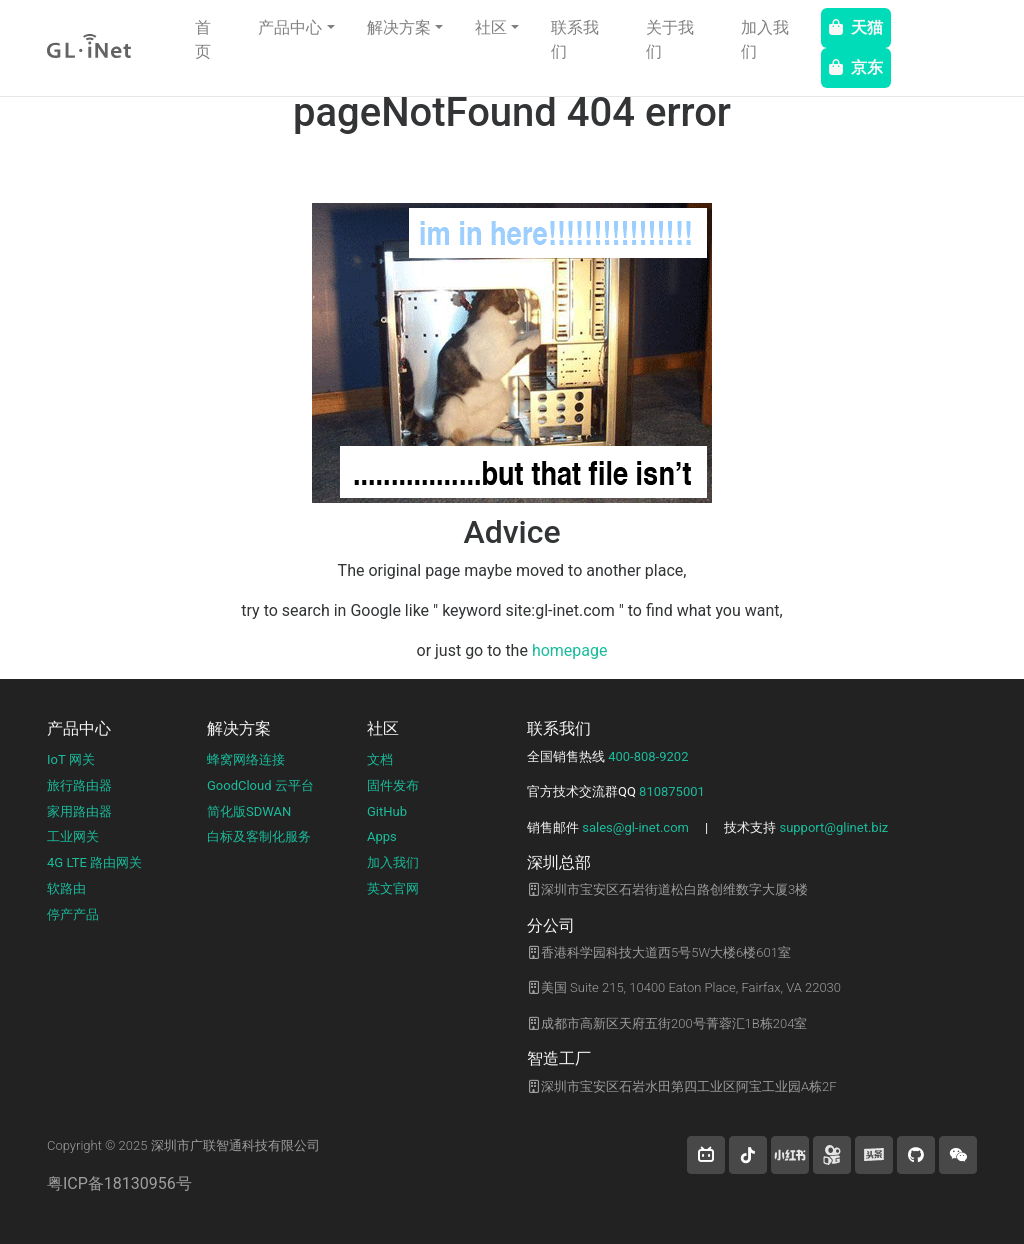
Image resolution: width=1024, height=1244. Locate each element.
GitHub (387, 811)
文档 (380, 759)
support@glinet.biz (833, 827)
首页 (203, 39)
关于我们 (670, 39)
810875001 (672, 791)
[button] (706, 1155)
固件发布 (393, 785)
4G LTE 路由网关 (94, 862)
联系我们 (575, 39)
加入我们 (765, 39)
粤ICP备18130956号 (119, 1183)
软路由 (66, 888)
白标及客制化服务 (259, 836)
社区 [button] (491, 27)
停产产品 (73, 914)
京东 (856, 67)
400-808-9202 (648, 756)
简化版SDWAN (249, 811)
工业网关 (73, 836)
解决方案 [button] (399, 27)
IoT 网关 (71, 759)
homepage (570, 650)
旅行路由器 (79, 785)
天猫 (856, 27)
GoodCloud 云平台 (260, 785)
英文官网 (393, 888)
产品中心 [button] (290, 27)
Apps (382, 836)
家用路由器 (79, 811)
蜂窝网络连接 (246, 759)
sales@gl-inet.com (635, 827)
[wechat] (958, 1155)
